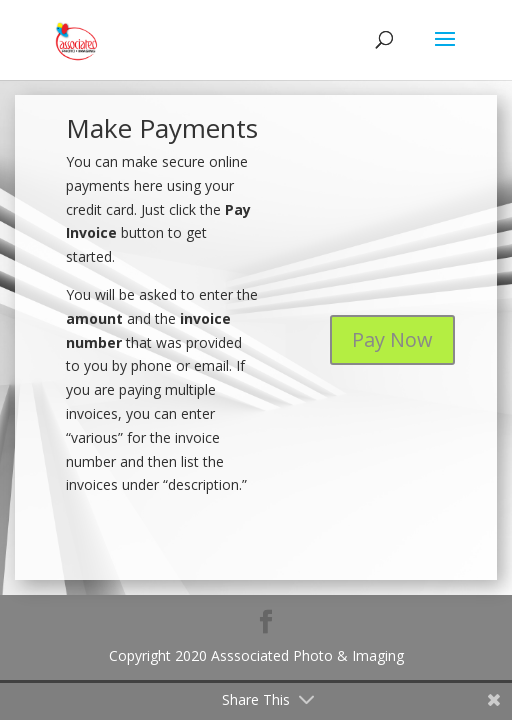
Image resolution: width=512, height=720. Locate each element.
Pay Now (392, 339)
